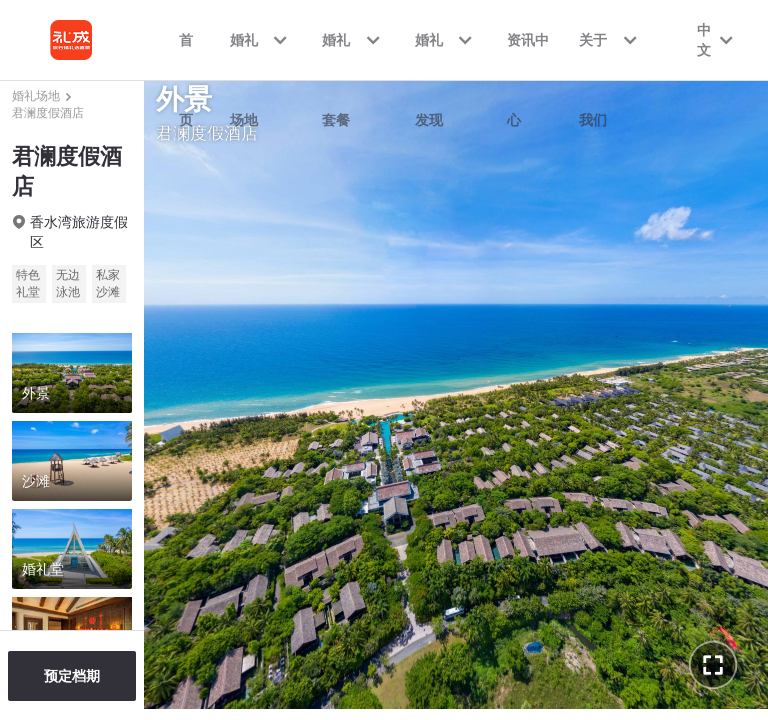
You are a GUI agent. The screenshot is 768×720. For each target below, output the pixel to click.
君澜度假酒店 (48, 113)
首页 (186, 56)
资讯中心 (528, 56)
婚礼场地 (36, 96)
